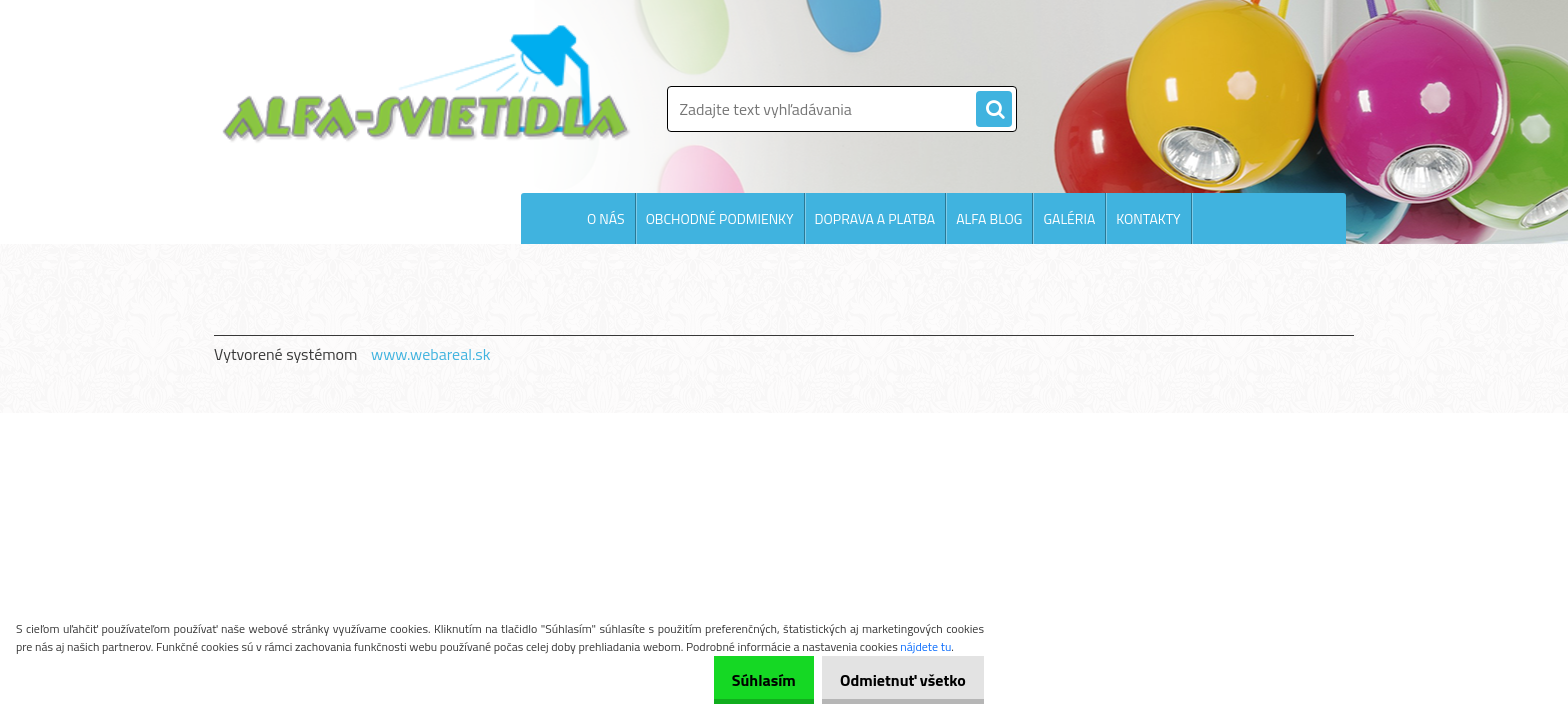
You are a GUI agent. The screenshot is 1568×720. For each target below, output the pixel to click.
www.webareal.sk (431, 354)
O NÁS (606, 218)
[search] (994, 110)
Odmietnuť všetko (896, 680)
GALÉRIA (1069, 218)
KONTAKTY (1148, 218)
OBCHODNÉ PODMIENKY (720, 218)
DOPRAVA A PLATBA (875, 218)
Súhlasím (743, 680)
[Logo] (426, 84)
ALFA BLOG (989, 218)
